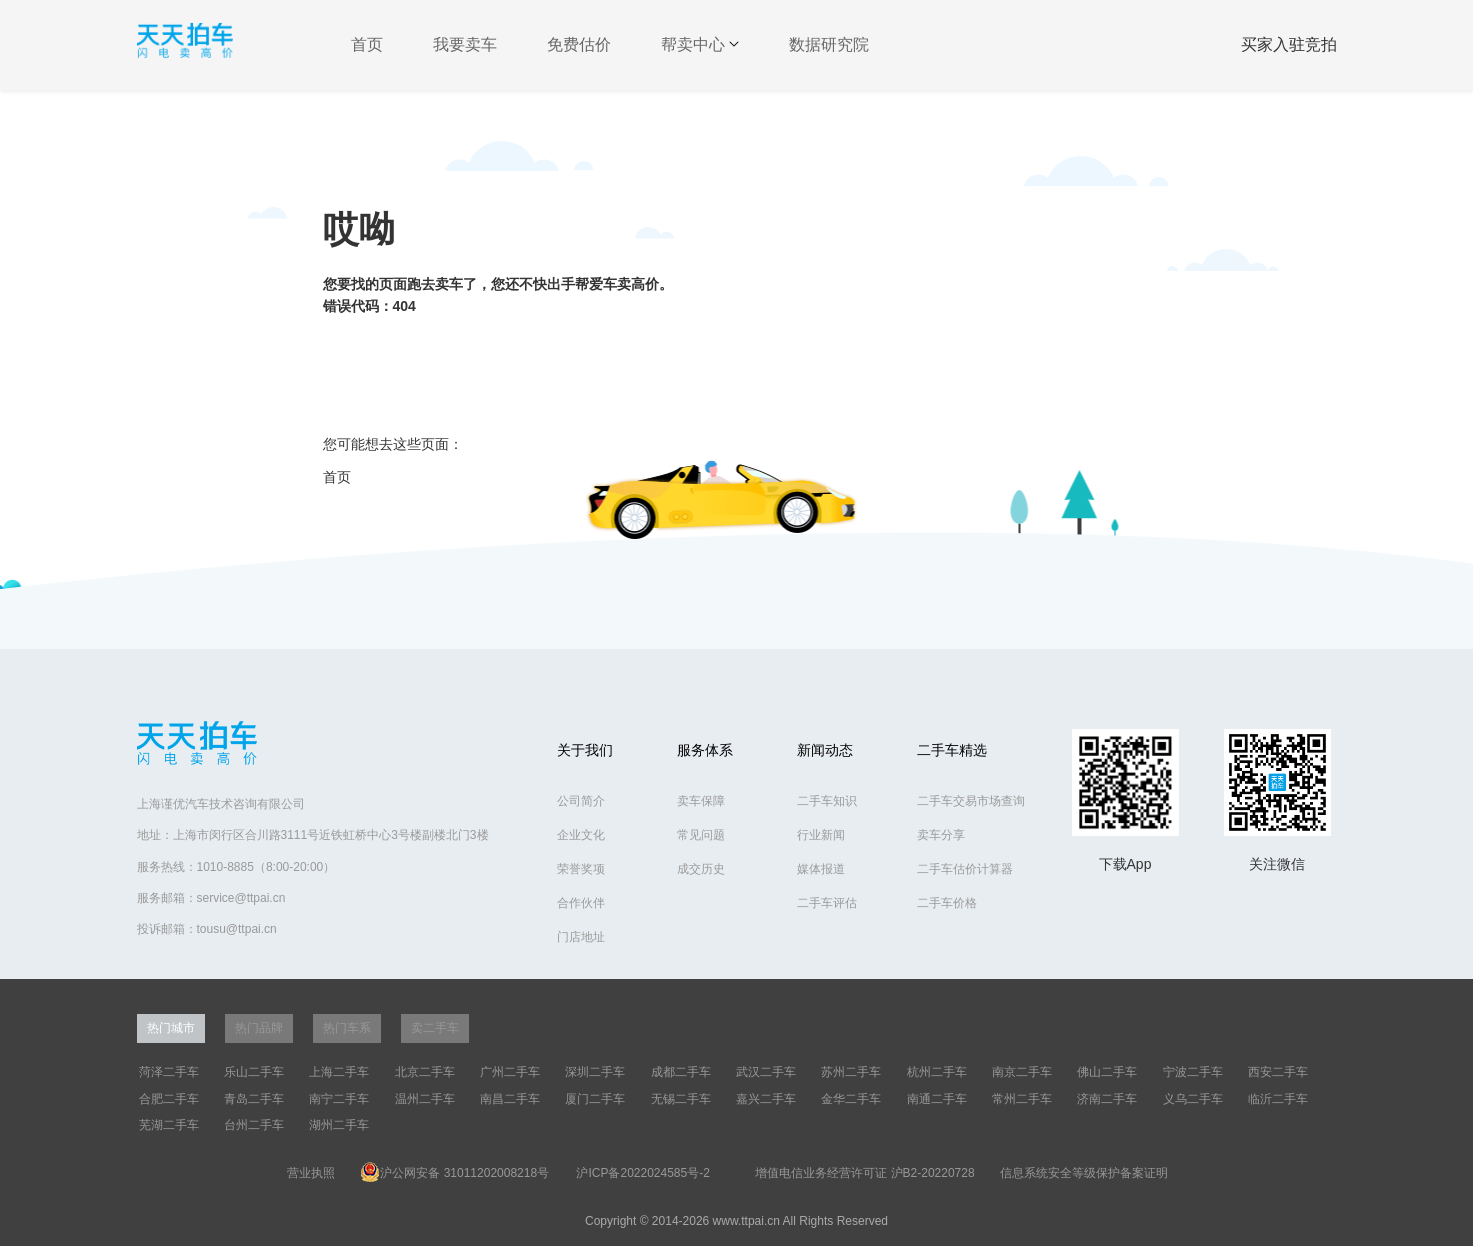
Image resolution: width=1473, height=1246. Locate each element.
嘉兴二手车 (766, 1099)
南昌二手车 (510, 1099)
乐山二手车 (254, 1072)
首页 (367, 44)
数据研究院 (829, 44)
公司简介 (581, 801)
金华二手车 (851, 1099)
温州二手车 (425, 1099)
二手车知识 (827, 801)
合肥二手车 (169, 1099)
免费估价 (579, 44)
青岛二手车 (254, 1099)
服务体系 (705, 750)
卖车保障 (701, 801)
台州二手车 (254, 1125)
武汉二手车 (766, 1072)
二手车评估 (827, 903)
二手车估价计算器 (965, 869)
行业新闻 (821, 835)
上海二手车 (339, 1072)
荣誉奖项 (581, 869)
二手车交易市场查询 (971, 801)
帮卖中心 (700, 44)
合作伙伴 (581, 903)
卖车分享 (941, 835)
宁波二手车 (1193, 1072)
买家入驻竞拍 (1289, 44)
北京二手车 (425, 1072)
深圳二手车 (595, 1072)
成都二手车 (681, 1072)
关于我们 (585, 750)
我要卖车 (465, 44)
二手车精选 (952, 750)
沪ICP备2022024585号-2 (642, 1173)
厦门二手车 (595, 1099)
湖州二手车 (339, 1125)
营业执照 (311, 1173)
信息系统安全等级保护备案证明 (1084, 1173)
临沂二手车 (1278, 1099)
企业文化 (581, 835)
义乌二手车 (1193, 1099)
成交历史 (701, 869)
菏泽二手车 (169, 1072)
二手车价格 (947, 903)
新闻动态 (825, 750)
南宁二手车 (339, 1099)
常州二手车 (1022, 1099)
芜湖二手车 (169, 1125)
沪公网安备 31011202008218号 (454, 1172)
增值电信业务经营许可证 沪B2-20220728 (864, 1173)
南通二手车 (937, 1099)
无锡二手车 (681, 1099)
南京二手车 (1022, 1072)
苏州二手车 (851, 1072)
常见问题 (701, 835)
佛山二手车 (1107, 1072)
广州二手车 (510, 1072)
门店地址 (581, 937)
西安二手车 (1278, 1072)
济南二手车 (1107, 1099)
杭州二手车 (937, 1072)
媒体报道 (821, 869)
